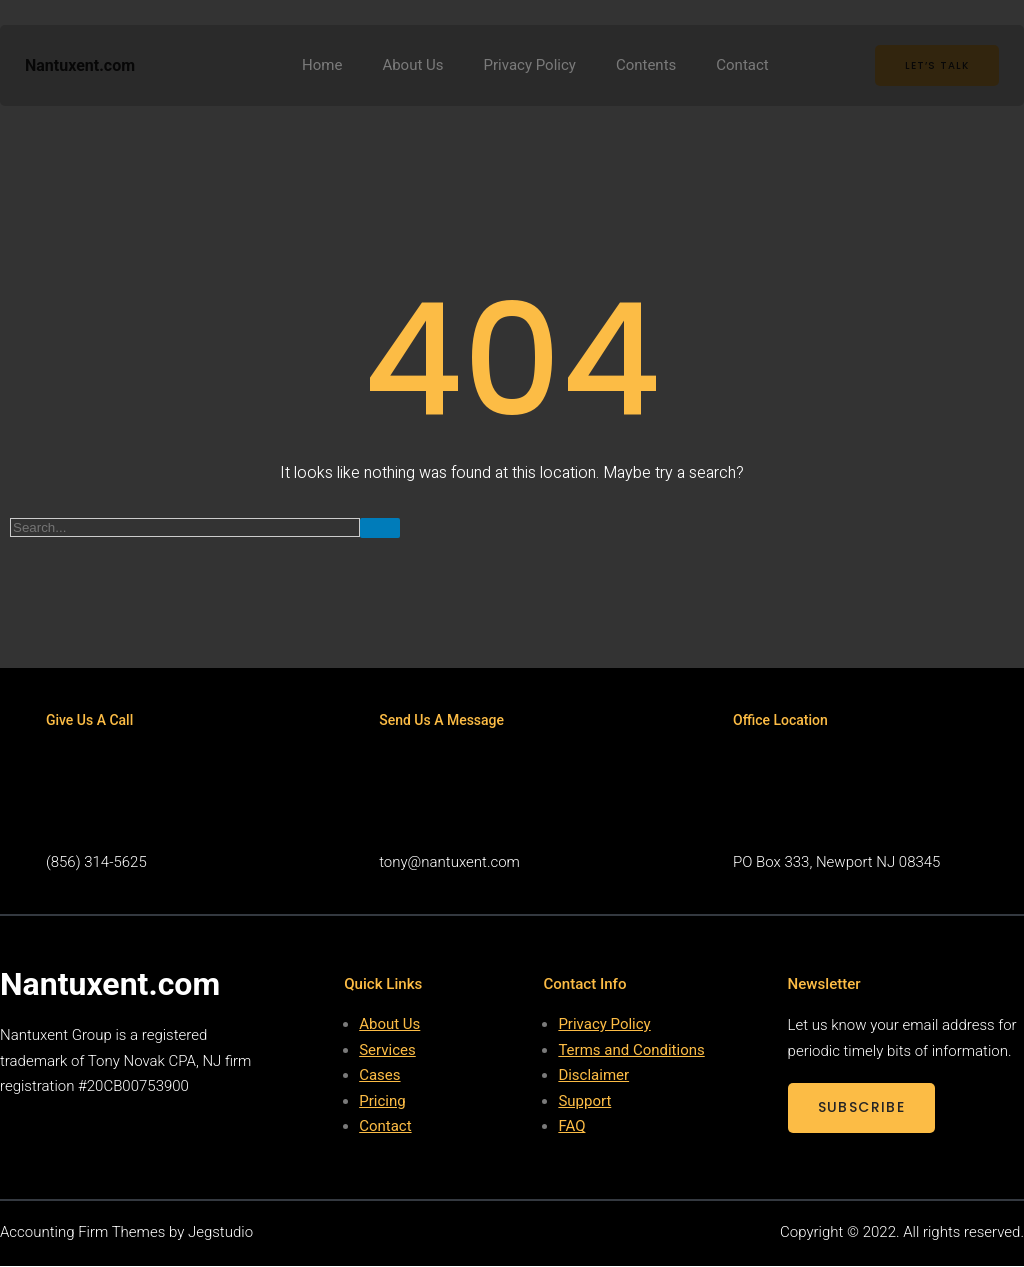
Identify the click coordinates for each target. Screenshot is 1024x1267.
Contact (385, 1128)
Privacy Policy (604, 1026)
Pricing (382, 1102)
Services (387, 1051)
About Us (389, 1026)
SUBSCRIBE (862, 1109)
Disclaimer (593, 1077)
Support (584, 1102)
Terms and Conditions (631, 1051)
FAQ (571, 1128)
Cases (379, 1077)
